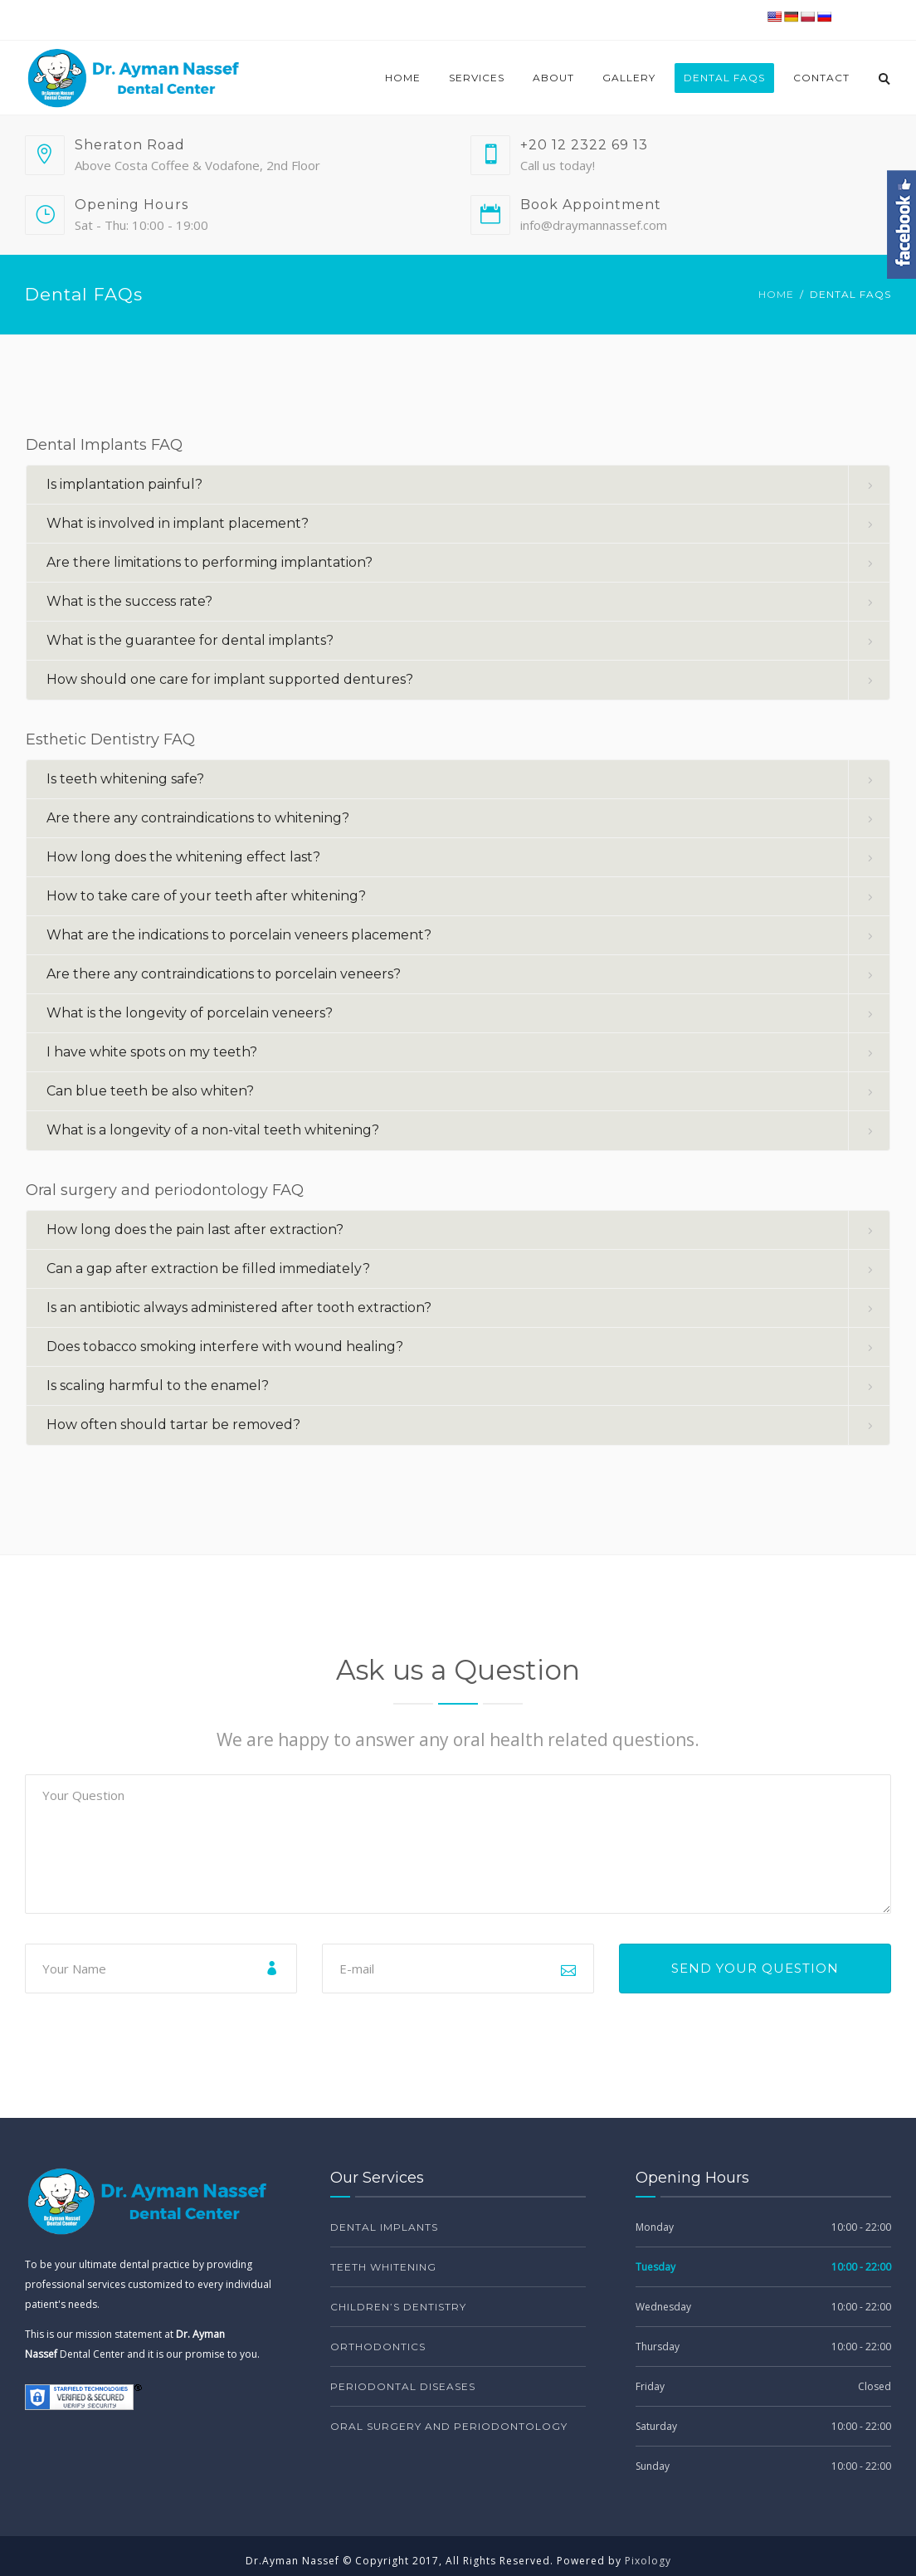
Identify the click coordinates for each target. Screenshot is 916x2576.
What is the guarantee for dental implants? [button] (190, 640)
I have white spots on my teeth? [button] (151, 1052)
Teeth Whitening (383, 2267)
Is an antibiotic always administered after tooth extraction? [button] (238, 1307)
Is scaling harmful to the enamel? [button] (157, 1385)
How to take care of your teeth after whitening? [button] (206, 896)
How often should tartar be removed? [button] (173, 1424)
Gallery (628, 77)
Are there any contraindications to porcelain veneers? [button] (223, 974)
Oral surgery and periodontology (449, 2426)
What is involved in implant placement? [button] (177, 523)
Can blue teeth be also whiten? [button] (150, 1091)
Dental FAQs (724, 77)
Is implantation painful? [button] (124, 484)
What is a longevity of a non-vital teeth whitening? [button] (212, 1130)
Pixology (648, 2561)
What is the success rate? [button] (129, 601)
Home (403, 77)
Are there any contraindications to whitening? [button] (197, 818)
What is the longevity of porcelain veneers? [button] (189, 1013)
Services (476, 77)
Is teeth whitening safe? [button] (125, 779)
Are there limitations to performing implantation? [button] (209, 562)
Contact (821, 77)
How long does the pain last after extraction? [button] (195, 1229)
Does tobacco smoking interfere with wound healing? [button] (224, 1346)
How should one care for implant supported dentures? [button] (229, 679)
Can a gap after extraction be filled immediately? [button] (208, 1268)
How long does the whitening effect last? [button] (183, 857)
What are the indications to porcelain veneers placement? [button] (238, 935)
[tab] (458, 485)
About (553, 77)
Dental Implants (384, 2227)
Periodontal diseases (402, 2386)
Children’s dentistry (398, 2306)
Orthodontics (378, 2346)
